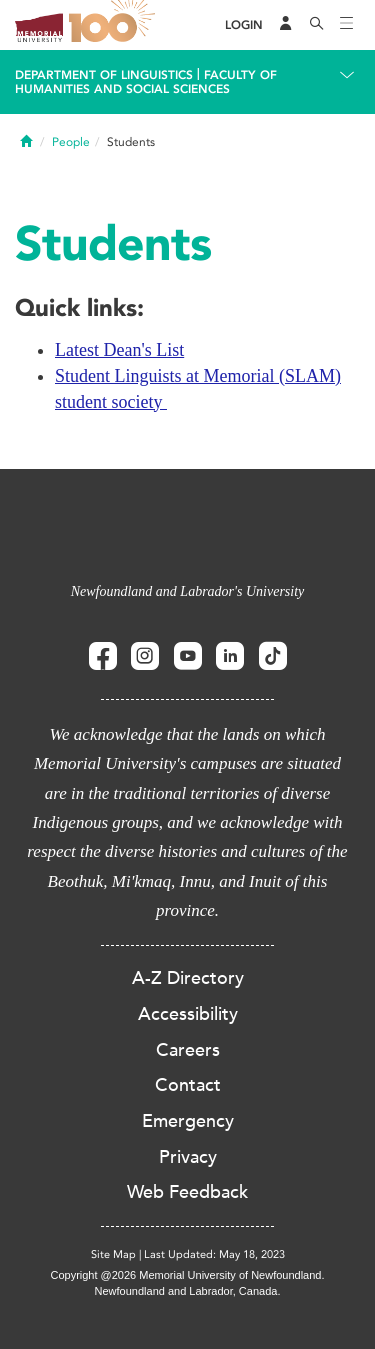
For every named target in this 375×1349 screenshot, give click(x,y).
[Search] (317, 25)
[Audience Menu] (286, 25)
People (71, 142)
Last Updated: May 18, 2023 (214, 1254)
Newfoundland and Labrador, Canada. (188, 1291)
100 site (115, 25)
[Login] (244, 25)
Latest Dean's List (119, 350)
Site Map (113, 1254)
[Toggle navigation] (347, 25)
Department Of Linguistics (104, 75)
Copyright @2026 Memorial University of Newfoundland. (187, 1275)
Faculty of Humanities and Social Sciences (146, 82)
